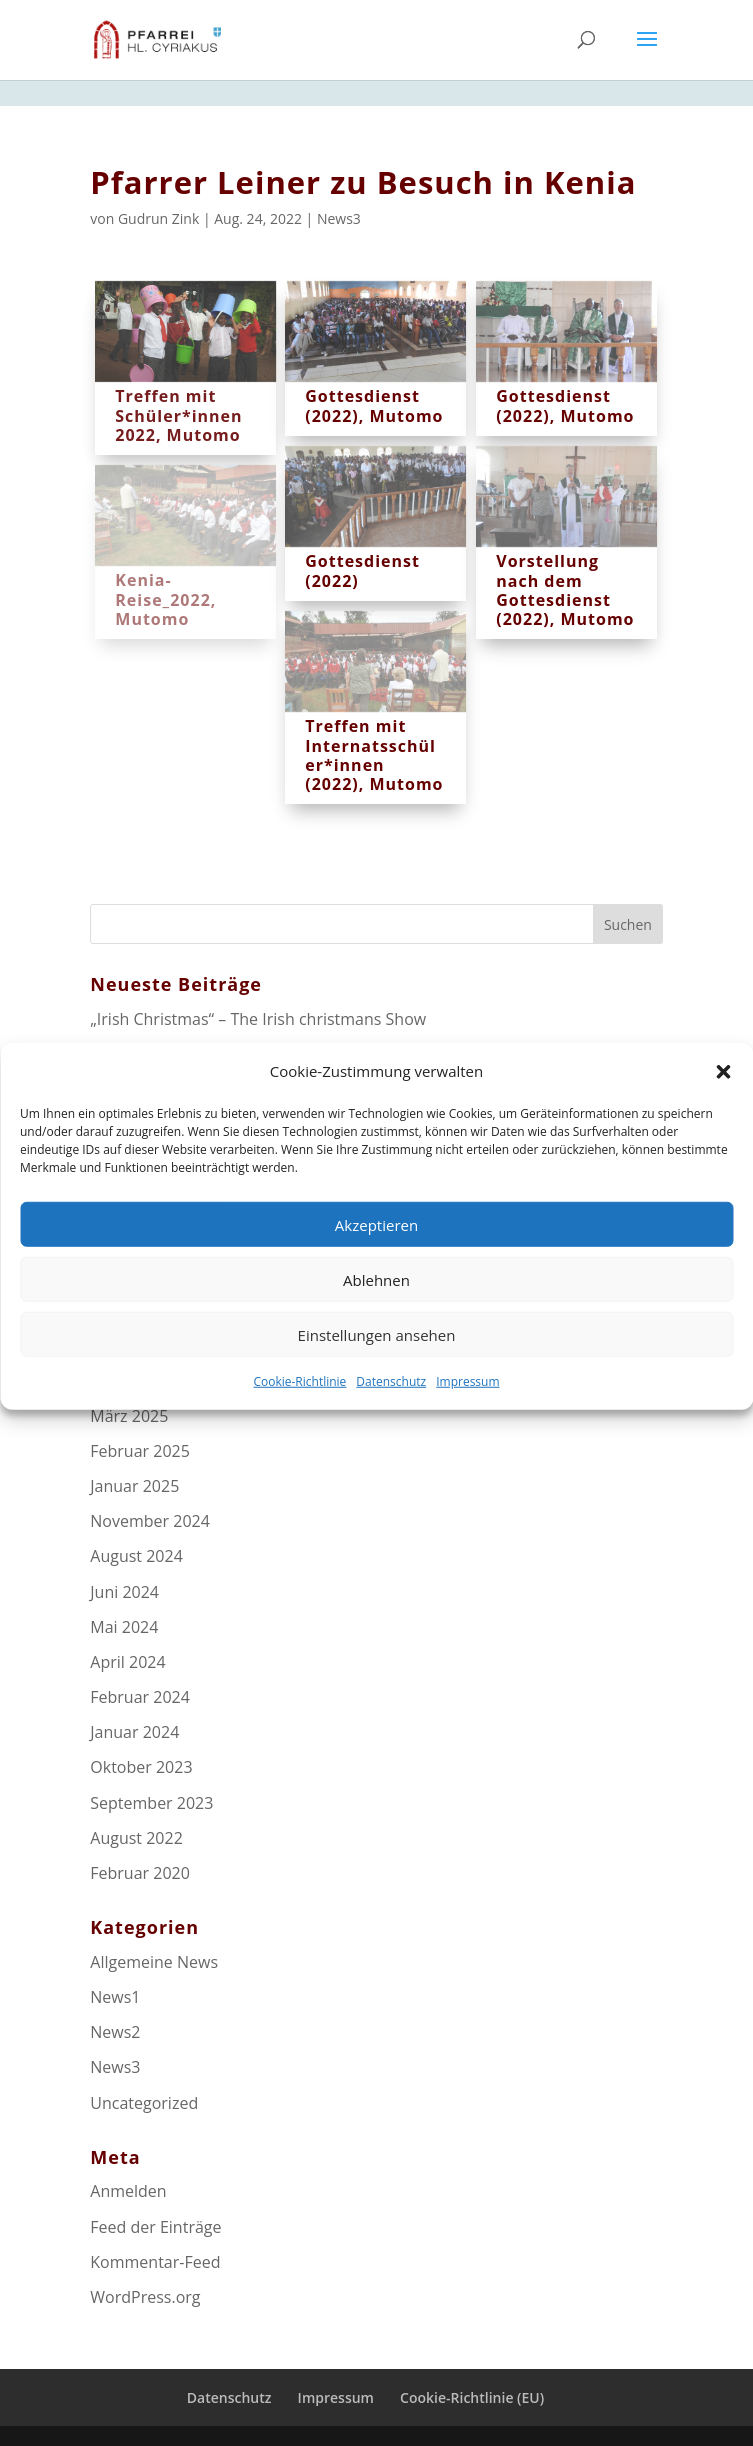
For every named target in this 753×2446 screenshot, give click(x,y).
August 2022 (136, 1838)
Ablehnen (376, 1310)
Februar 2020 (140, 1873)
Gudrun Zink (158, 218)
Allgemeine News (154, 1962)
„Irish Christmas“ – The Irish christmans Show (258, 1019)
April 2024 (127, 1662)
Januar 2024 (134, 1732)
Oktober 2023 (141, 1767)
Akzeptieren (376, 1255)
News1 (115, 1997)
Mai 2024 (124, 1627)
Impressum (467, 1412)
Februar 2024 (140, 1697)
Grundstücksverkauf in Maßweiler (215, 1054)
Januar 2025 (134, 1486)
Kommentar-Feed (155, 2262)
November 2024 (150, 1521)
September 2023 (151, 1803)
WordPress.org (145, 2297)
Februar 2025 (140, 1451)
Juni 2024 (124, 1592)
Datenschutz (391, 1412)
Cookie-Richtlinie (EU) (472, 2397)
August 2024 (136, 1556)
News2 (115, 2032)
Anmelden (128, 2191)
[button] (723, 1102)
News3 (339, 218)
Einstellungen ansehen (377, 1365)
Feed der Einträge (155, 2227)
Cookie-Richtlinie (299, 1412)
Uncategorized (144, 2103)
